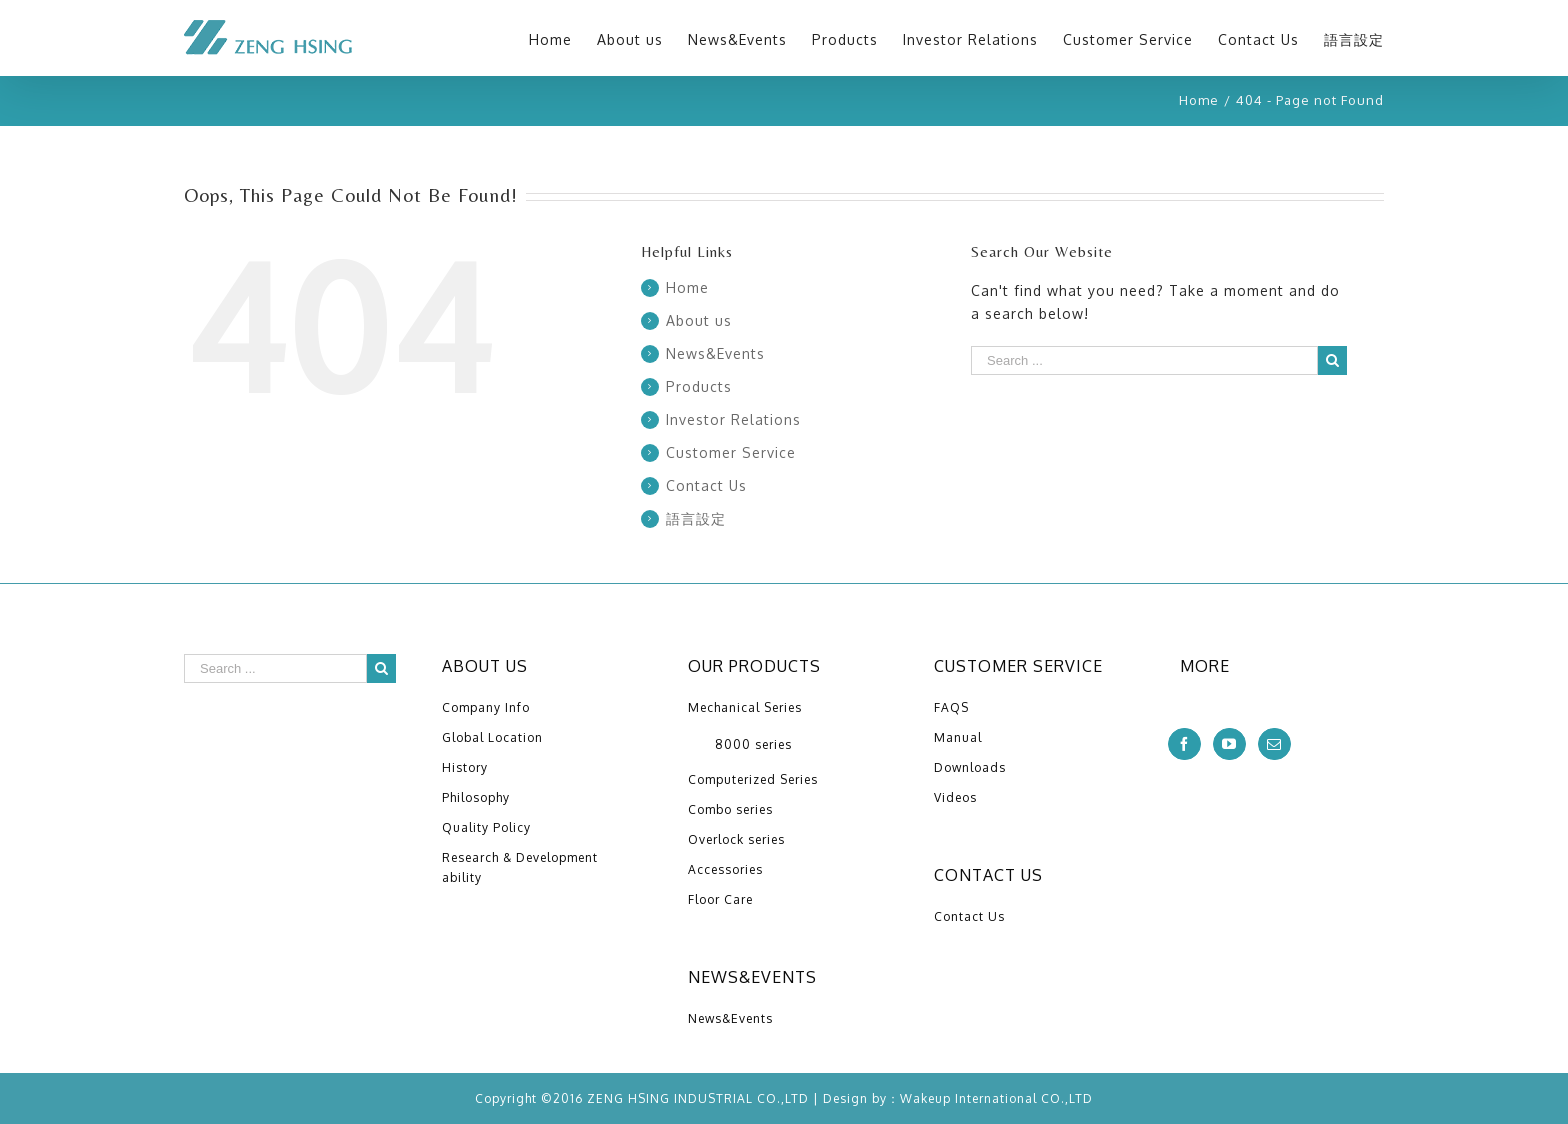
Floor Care (720, 899)
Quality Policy (486, 827)
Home (687, 287)
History (465, 767)
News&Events (715, 353)
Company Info (486, 707)
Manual (958, 737)
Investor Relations (733, 419)
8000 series (753, 744)
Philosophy (476, 797)
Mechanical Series (745, 707)
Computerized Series (753, 779)
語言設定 (696, 518)
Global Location (492, 737)
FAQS (951, 707)
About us (699, 320)
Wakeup (925, 1098)
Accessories (725, 869)
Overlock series (736, 839)
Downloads (970, 767)
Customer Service (731, 452)
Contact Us (706, 485)
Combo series (730, 809)
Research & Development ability (520, 867)
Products (699, 386)
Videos (955, 797)
